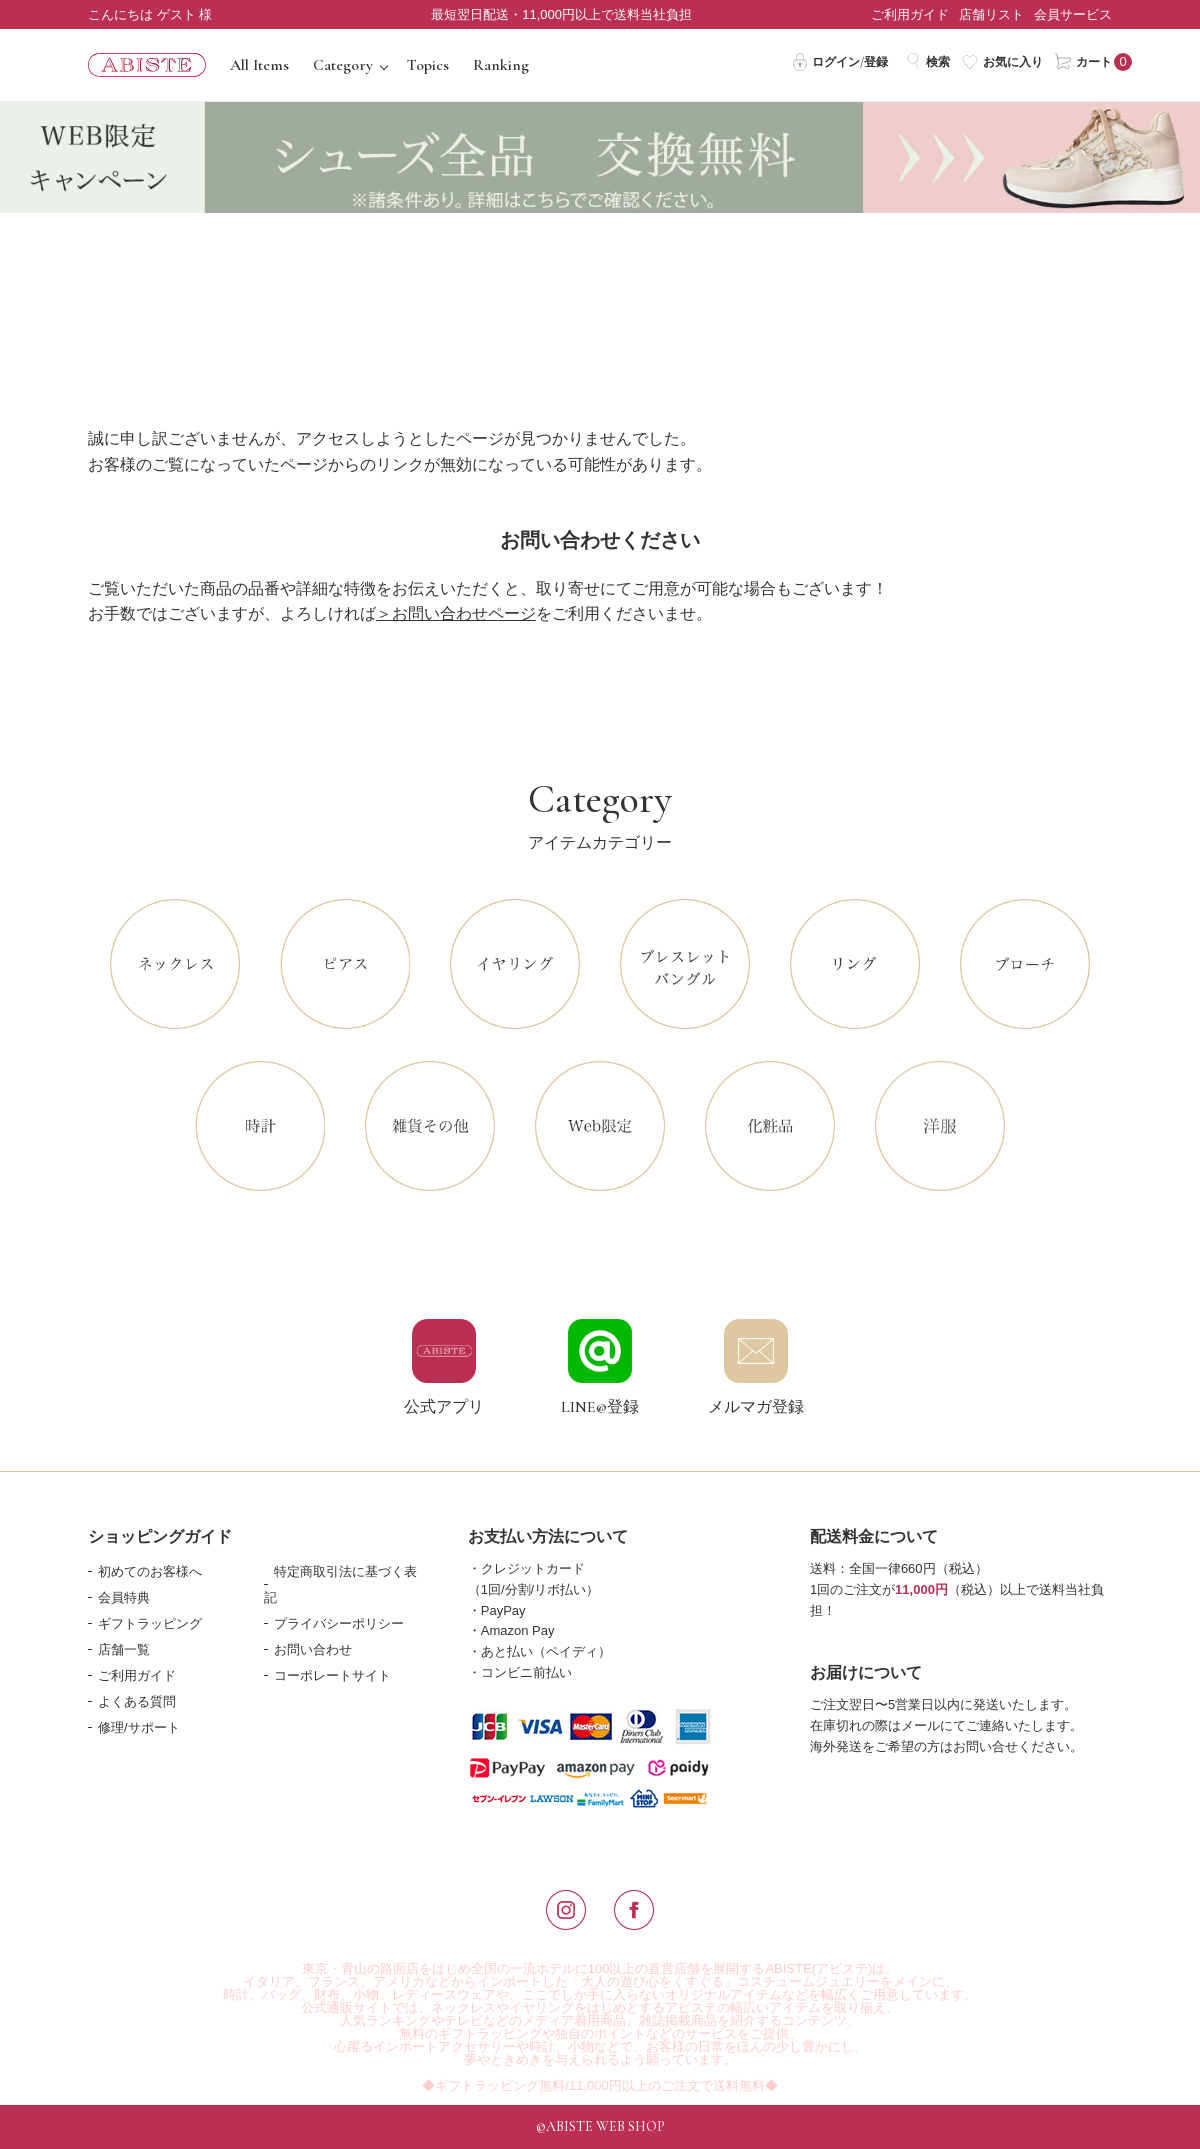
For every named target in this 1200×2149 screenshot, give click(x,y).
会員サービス (1073, 14)
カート (1083, 61)
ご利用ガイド (910, 14)
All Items (259, 65)
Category (343, 65)
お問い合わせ (313, 1649)
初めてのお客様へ (150, 1571)
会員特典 (124, 1597)
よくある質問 (137, 1701)
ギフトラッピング (150, 1623)
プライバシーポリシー (339, 1623)
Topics (428, 65)
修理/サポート (139, 1727)
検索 (927, 61)
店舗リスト (991, 14)
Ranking (501, 65)
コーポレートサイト (332, 1675)
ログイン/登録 (839, 61)
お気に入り (1002, 61)
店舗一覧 (124, 1649)
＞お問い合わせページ (456, 613)
